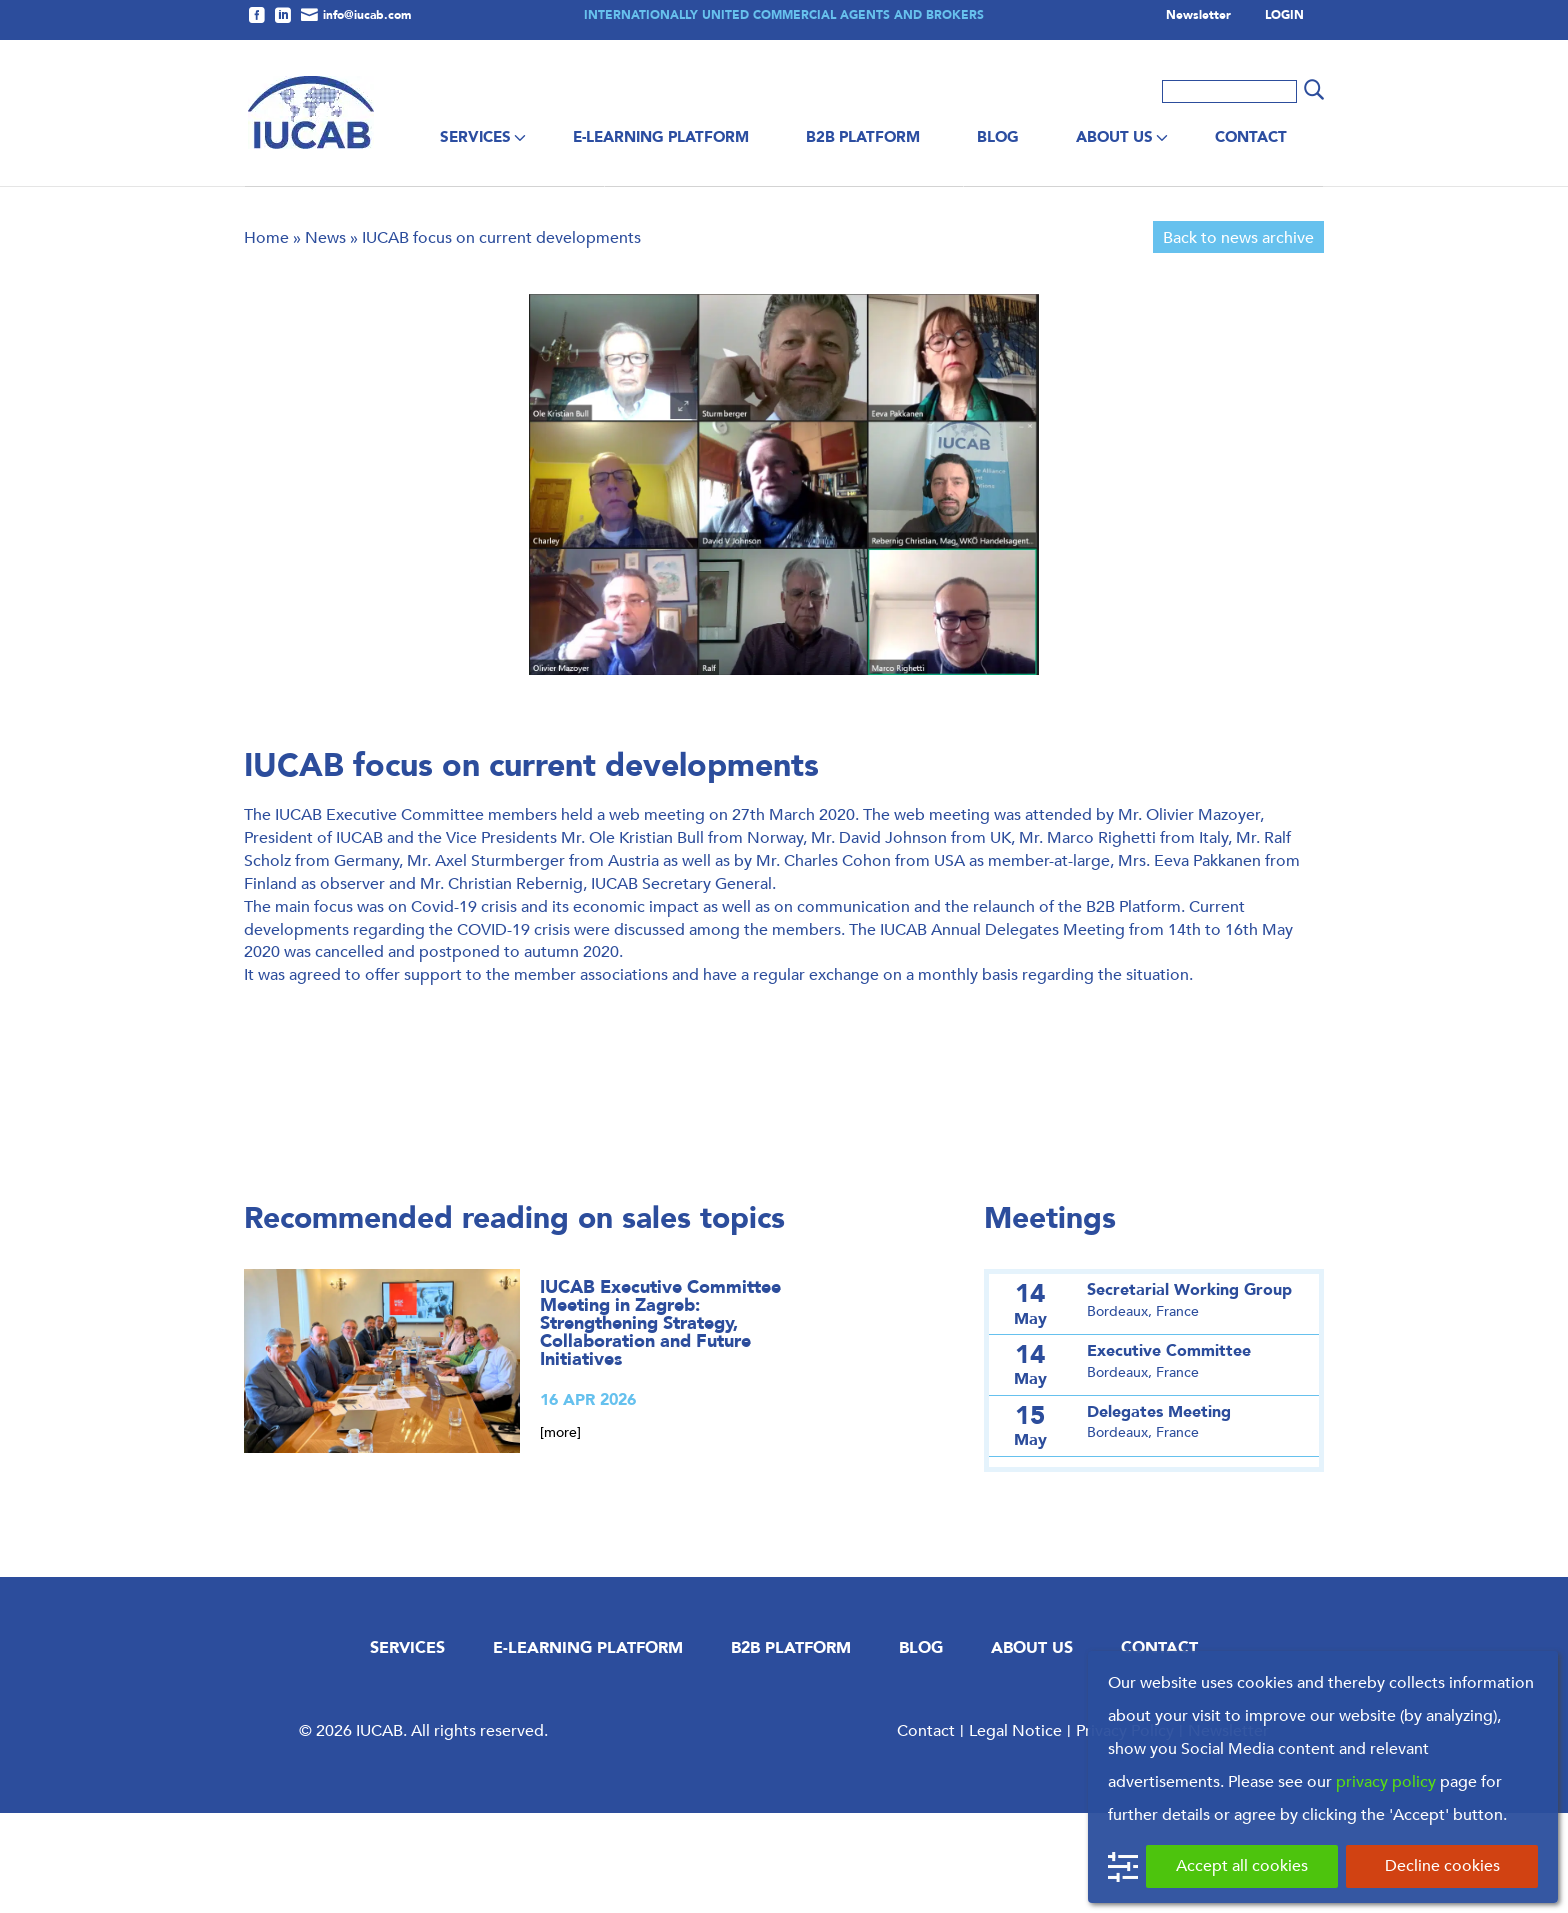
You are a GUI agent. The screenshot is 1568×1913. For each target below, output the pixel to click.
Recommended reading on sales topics (514, 1318)
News (325, 337)
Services (475, 137)
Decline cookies (1442, 1865)
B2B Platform (863, 137)
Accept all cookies (1242, 1865)
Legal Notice (1015, 1830)
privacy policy (1386, 1781)
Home (266, 337)
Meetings (1050, 1318)
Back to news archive (1238, 337)
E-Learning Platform (661, 137)
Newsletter (1198, 16)
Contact (1251, 137)
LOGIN (1284, 16)
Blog (998, 137)
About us (1114, 137)
